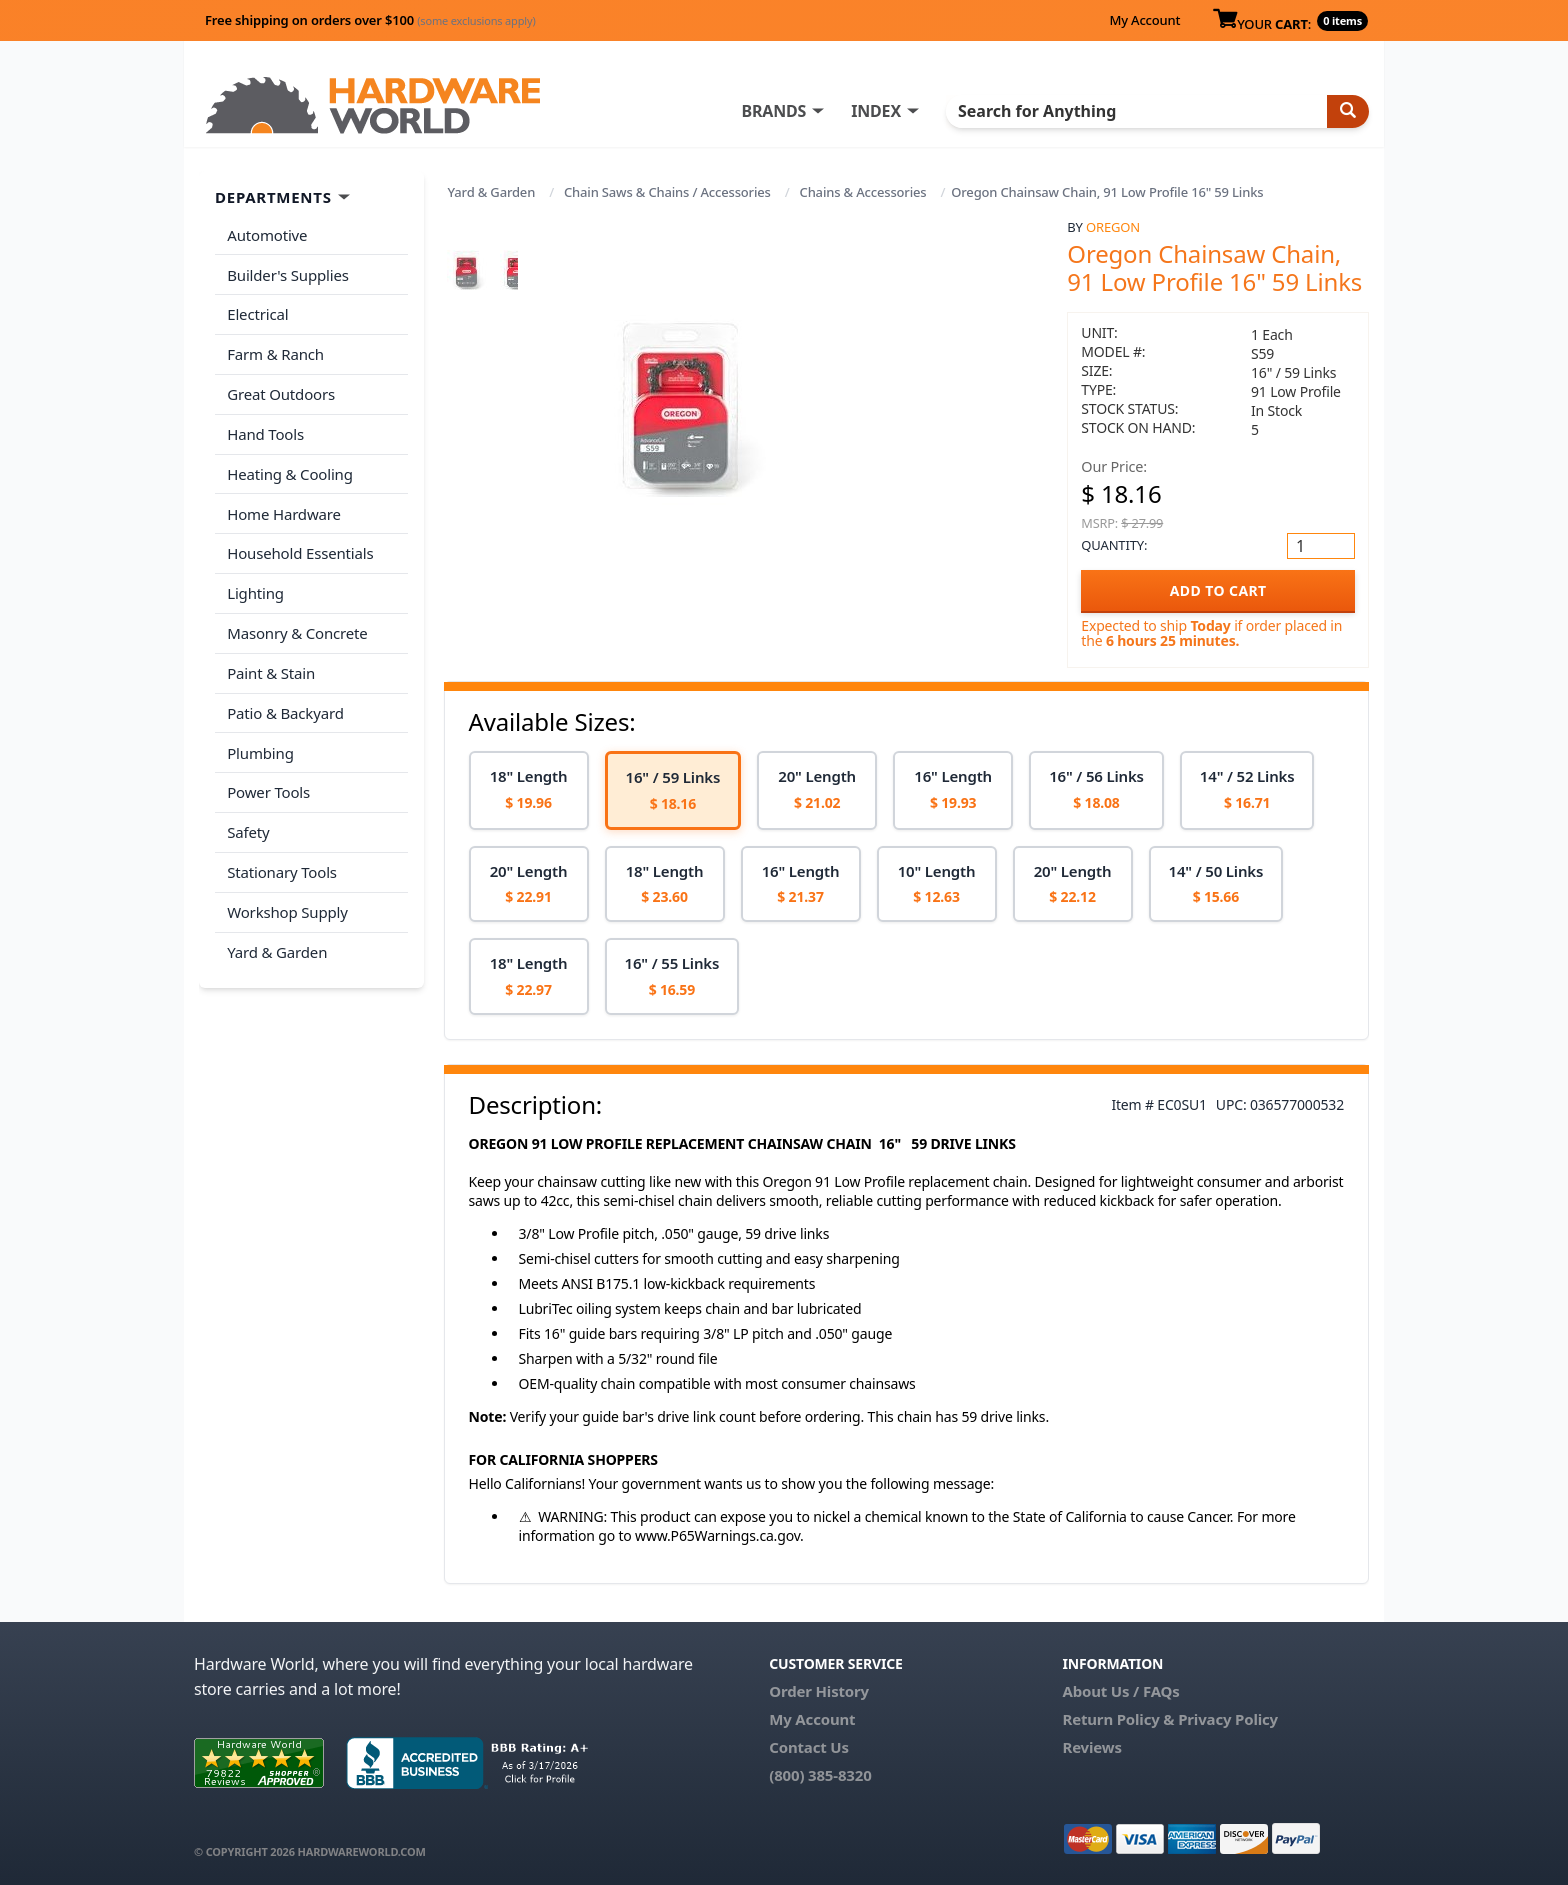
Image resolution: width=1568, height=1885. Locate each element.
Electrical (257, 314)
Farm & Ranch (275, 353)
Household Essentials (300, 551)
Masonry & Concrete (297, 630)
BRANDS (776, 111)
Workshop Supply (287, 906)
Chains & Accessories (863, 192)
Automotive (267, 235)
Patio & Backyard (285, 709)
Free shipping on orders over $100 (370, 20)
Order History (819, 1691)
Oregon (1113, 227)
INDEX (879, 111)
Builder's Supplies (288, 274)
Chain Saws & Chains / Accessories (667, 192)
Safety (248, 827)
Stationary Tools (282, 867)
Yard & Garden (492, 192)
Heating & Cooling (290, 472)
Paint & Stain (271, 669)
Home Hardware (284, 511)
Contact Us (809, 1747)
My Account (1144, 20)
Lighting (255, 590)
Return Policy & (1118, 1719)
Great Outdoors (281, 393)
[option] (529, 790)
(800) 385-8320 (820, 1775)
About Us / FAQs (1120, 1691)
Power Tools (268, 788)
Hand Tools (265, 432)
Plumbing (260, 748)
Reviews (1091, 1747)
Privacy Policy (1228, 1719)
